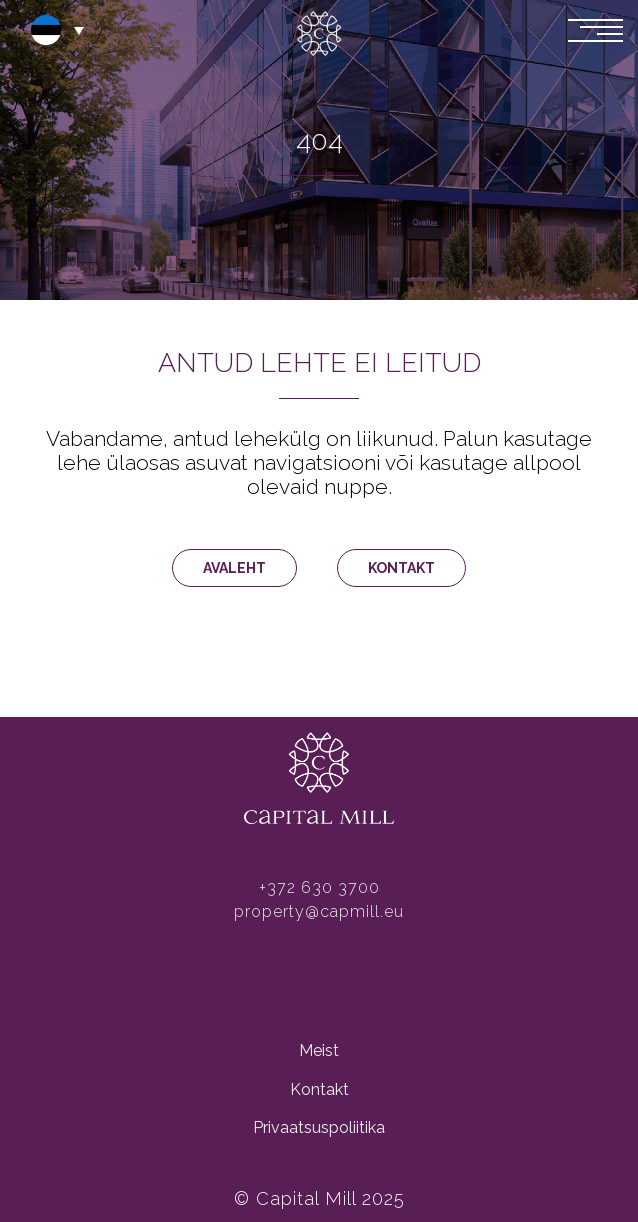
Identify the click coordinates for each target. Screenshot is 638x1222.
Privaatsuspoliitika (319, 1127)
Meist (319, 1050)
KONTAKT (401, 568)
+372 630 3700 (319, 887)
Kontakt (319, 1089)
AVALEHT (234, 568)
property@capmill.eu (319, 911)
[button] (55, 30)
